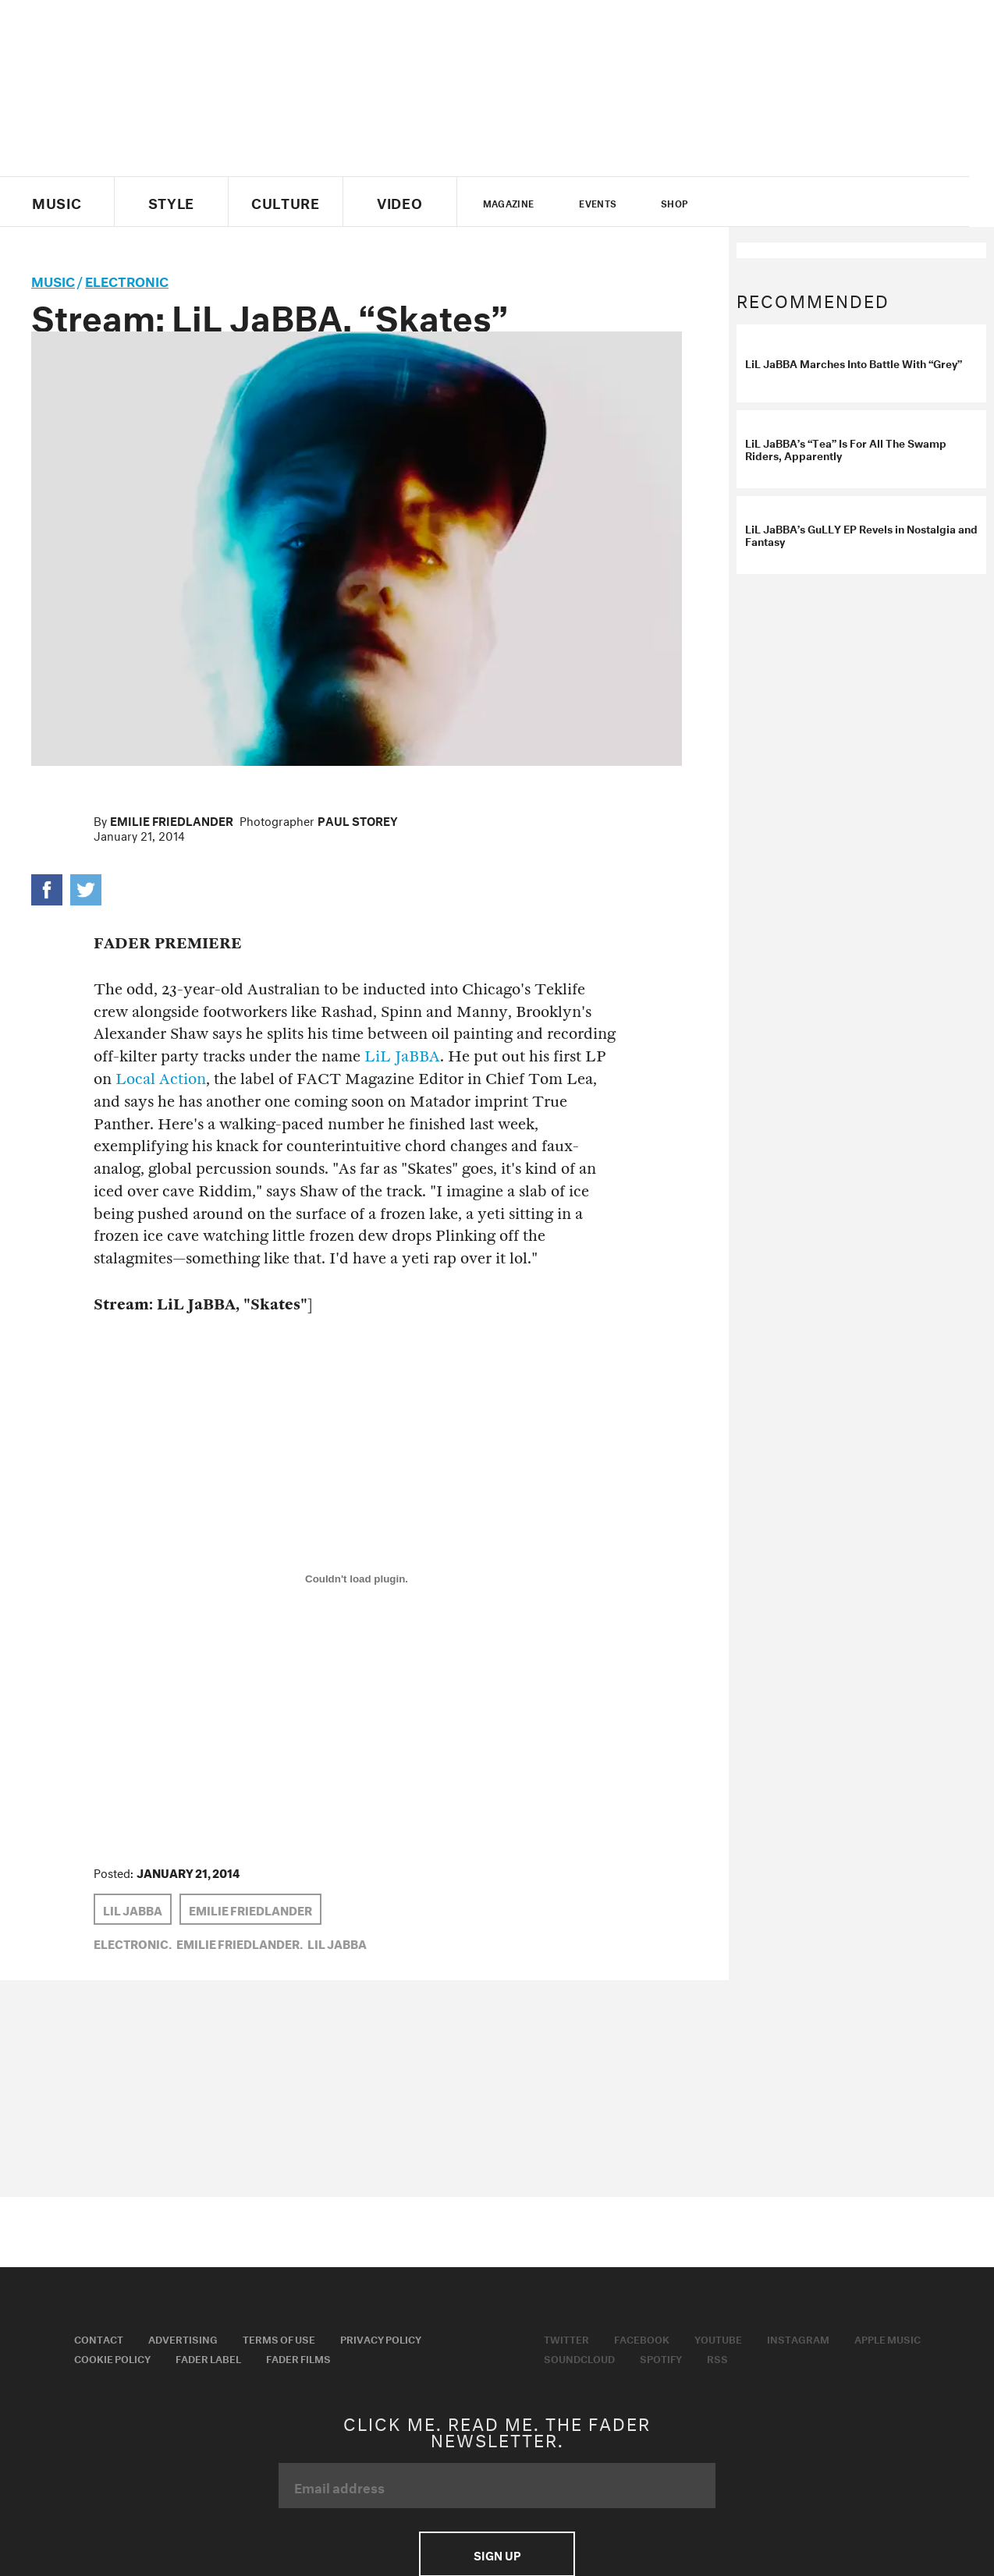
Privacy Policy (380, 2338)
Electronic (127, 279)
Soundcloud (579, 2357)
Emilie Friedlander (171, 819)
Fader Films (298, 2357)
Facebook (641, 2338)
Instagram (798, 2338)
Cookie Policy (112, 2357)
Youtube (718, 2338)
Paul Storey (358, 819)
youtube (802, 202)
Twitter (749, 202)
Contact (98, 2338)
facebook (775, 202)
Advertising (183, 2338)
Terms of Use (279, 2338)
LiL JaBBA (402, 1056)
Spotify (661, 2357)
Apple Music (887, 2338)
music (53, 279)
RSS (717, 2357)
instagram (829, 202)
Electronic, (133, 1942)
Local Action (160, 1079)
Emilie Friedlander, (239, 1942)
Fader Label (208, 2357)
